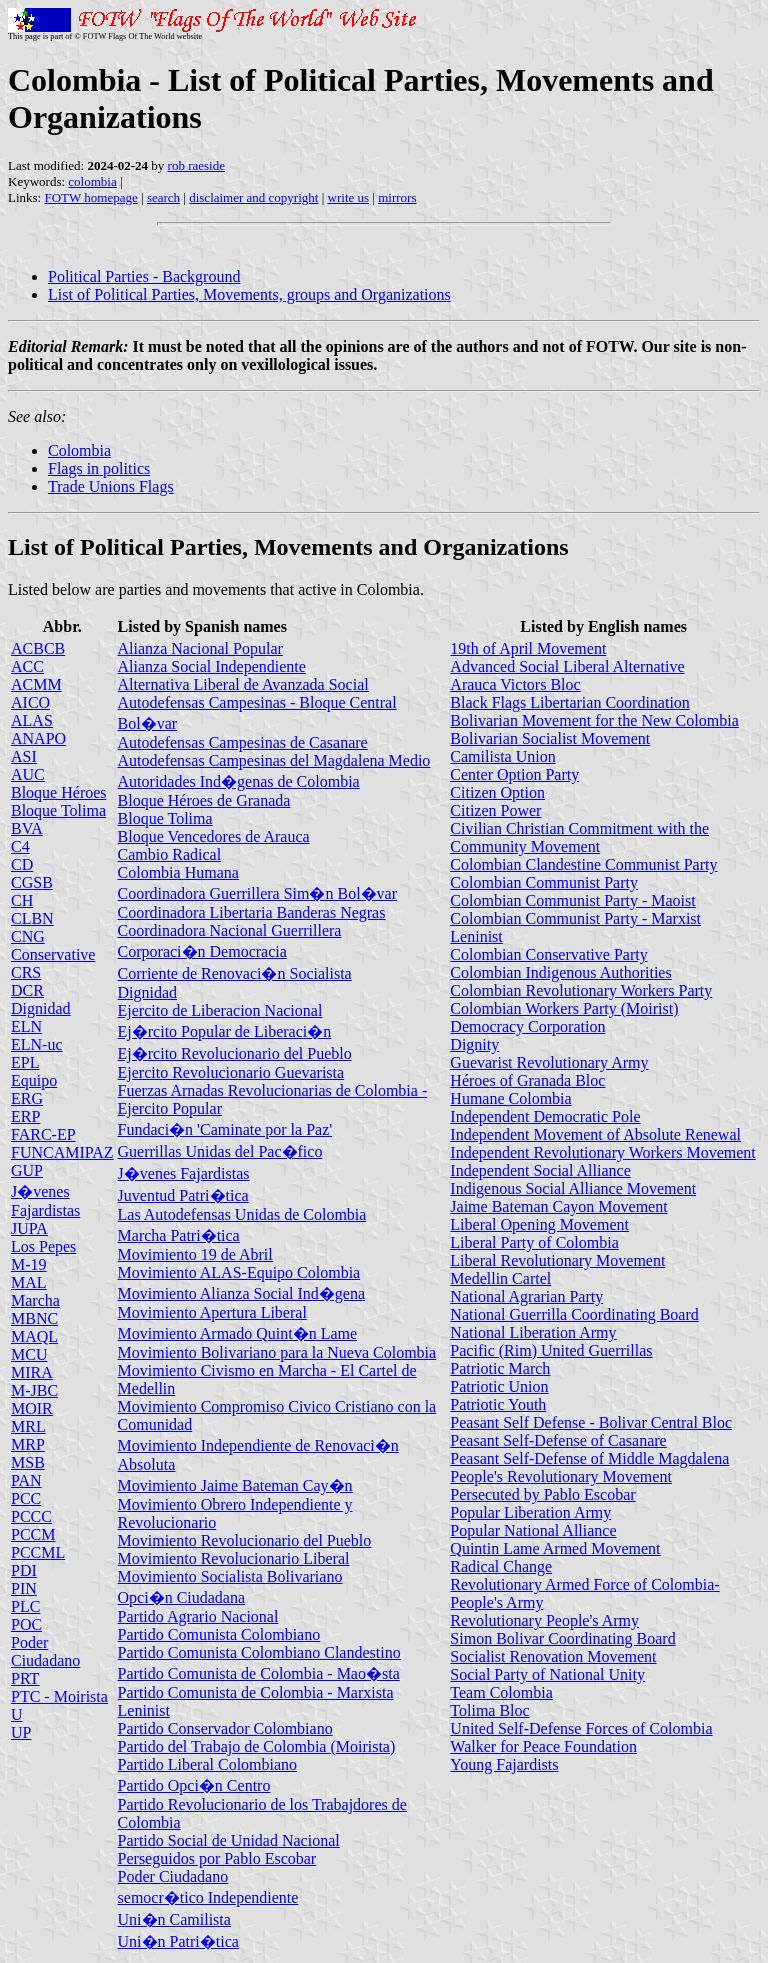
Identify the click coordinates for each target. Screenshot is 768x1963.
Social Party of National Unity (547, 1674)
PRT (25, 1678)
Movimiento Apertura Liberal (212, 1312)
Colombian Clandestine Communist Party (583, 864)
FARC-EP (43, 1134)
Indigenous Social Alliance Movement (573, 1188)
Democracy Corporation (527, 1026)
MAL (29, 1282)
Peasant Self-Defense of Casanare (558, 1440)
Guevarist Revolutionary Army (549, 1062)
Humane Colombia (510, 1098)
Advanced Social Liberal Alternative (567, 666)
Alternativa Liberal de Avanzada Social (243, 684)
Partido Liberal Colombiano (208, 1764)
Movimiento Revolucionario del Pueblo (245, 1540)
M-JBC (34, 1390)
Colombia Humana (178, 872)
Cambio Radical (170, 854)
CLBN (32, 918)
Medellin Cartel (500, 1278)
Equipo (34, 1080)
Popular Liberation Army (530, 1512)
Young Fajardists (504, 1764)
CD (22, 864)
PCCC (31, 1516)
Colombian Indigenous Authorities (560, 972)
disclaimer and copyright (253, 197)
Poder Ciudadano (45, 1651)
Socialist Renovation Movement (553, 1656)
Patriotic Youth (498, 1404)
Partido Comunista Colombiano (219, 1634)
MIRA (32, 1372)
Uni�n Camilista (174, 1919)
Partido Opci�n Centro (194, 1785)
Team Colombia (501, 1692)
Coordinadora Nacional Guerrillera (230, 930)
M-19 (29, 1264)
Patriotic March (500, 1368)
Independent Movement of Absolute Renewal (595, 1134)
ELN (26, 1026)
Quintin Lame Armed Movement (555, 1548)
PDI (24, 1570)
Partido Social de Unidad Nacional (229, 1840)
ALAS (32, 720)
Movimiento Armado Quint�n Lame (238, 1333)
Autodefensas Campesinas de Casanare (243, 742)
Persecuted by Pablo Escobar (542, 1494)
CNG (28, 936)
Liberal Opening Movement (539, 1224)
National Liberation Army (533, 1332)
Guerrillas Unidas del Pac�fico (220, 1151)
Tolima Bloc (489, 1710)
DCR (27, 990)
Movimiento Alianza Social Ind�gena (242, 1293)
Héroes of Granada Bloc (527, 1080)
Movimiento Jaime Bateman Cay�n (235, 1485)
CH (22, 900)
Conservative (53, 954)
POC (26, 1624)
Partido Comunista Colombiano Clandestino (259, 1652)
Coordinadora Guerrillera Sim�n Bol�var (258, 893)
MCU (29, 1354)
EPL (25, 1062)
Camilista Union (502, 756)
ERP (25, 1116)
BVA (27, 828)
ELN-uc (37, 1044)
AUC (28, 774)
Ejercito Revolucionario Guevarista (231, 1072)
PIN (24, 1588)
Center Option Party (514, 774)
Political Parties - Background (144, 276)
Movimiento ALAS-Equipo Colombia (239, 1272)
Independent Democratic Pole (545, 1116)
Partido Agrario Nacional (198, 1616)
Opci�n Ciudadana (182, 1597)
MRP (28, 1444)
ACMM (36, 684)
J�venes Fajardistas (184, 1173)
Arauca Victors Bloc (515, 684)
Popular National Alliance (533, 1530)
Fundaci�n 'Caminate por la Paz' (225, 1129)
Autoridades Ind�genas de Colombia (239, 781)
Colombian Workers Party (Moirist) (564, 1008)
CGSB (32, 882)
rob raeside (196, 165)
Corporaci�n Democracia (202, 951)
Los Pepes (43, 1246)
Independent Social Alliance (540, 1170)
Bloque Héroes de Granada (204, 800)
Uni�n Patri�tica (178, 1941)
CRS (26, 972)
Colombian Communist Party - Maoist (572, 900)
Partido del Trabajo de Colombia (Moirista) (257, 1746)
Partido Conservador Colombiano (225, 1728)
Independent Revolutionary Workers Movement (602, 1152)
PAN (26, 1480)
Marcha (35, 1300)
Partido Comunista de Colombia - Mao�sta (259, 1673)
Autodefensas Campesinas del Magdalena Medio (274, 760)
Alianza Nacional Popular (200, 648)
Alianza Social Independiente (212, 666)
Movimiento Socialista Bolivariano (230, 1576)
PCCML (38, 1552)
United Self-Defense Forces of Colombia (581, 1728)
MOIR (32, 1408)
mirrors (397, 197)
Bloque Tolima (58, 810)
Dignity (474, 1044)
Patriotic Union (499, 1386)
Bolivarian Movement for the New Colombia (594, 720)
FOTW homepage (90, 197)
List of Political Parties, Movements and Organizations (288, 547)
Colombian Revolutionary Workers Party (581, 990)
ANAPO (38, 738)
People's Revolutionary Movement (561, 1476)
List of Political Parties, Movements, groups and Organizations (249, 294)
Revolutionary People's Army (544, 1620)
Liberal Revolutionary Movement (557, 1260)
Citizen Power (495, 810)
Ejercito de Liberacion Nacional (220, 1010)
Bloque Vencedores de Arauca (214, 836)
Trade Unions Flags (111, 486)
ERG (27, 1098)
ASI (24, 756)
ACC (27, 666)
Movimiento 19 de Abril (195, 1254)
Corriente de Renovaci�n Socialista (235, 973)
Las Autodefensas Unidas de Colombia (242, 1214)
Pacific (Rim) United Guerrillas (551, 1350)
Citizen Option (497, 792)
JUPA (29, 1228)
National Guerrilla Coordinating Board (574, 1314)
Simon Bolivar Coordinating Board (562, 1638)
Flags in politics (99, 468)
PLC (25, 1606)
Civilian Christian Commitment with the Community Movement (579, 837)
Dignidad (41, 1008)
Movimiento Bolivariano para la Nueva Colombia (277, 1352)
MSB (28, 1462)
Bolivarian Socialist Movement (550, 738)
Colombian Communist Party (544, 882)
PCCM (33, 1534)
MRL (28, 1426)
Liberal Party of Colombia (534, 1242)
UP (21, 1732)
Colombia (79, 450)
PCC (26, 1498)
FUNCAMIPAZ (62, 1152)
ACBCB (38, 648)
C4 (20, 846)
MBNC (34, 1318)
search (163, 197)
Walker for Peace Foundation (543, 1746)
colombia (92, 181)
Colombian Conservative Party (548, 954)
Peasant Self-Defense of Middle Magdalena (589, 1458)
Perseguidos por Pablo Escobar (217, 1858)
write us (349, 197)
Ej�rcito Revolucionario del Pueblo (235, 1053)
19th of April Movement (528, 648)
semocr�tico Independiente (208, 1897)
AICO (30, 702)
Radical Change (501, 1566)
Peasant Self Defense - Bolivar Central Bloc (591, 1422)
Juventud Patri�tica (183, 1195)
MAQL (34, 1336)
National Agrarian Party (526, 1296)
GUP (27, 1170)
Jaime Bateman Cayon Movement (558, 1206)
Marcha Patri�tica (179, 1235)
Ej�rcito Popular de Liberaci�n (225, 1031)
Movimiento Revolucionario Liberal (234, 1558)
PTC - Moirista (59, 1696)
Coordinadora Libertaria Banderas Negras (252, 912)
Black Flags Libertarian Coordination (570, 702)
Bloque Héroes (59, 792)
